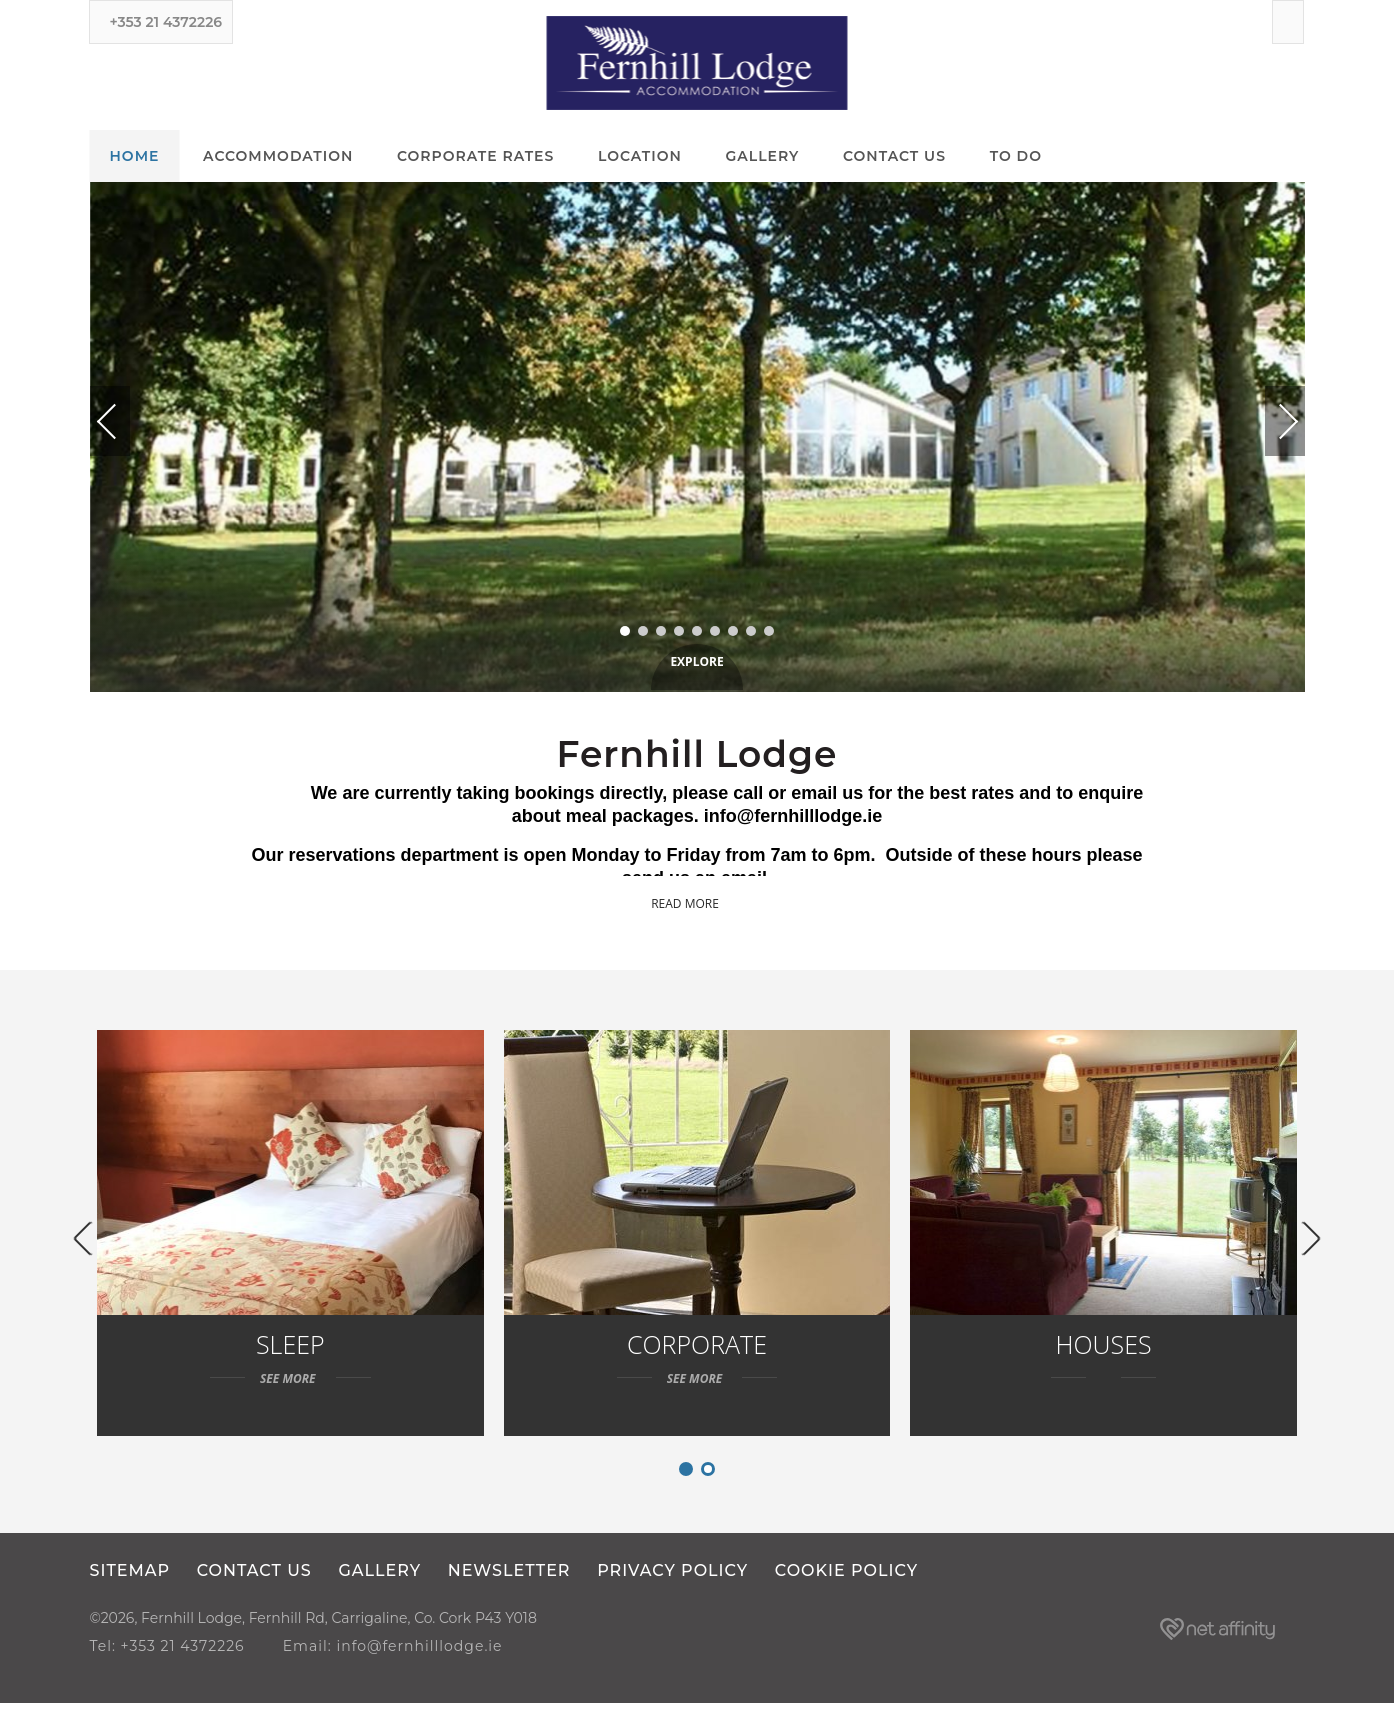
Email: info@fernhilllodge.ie (400, 1654)
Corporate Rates (475, 157)
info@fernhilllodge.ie (793, 817)
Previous (126, 422)
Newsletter (512, 1578)
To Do (1016, 157)
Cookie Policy (851, 1578)
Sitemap (130, 1578)
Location (640, 157)
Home (135, 157)
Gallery (763, 157)
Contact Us (894, 157)
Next (1267, 413)
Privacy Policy (676, 1578)
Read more (697, 904)
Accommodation (278, 157)
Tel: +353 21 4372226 (167, 1654)
